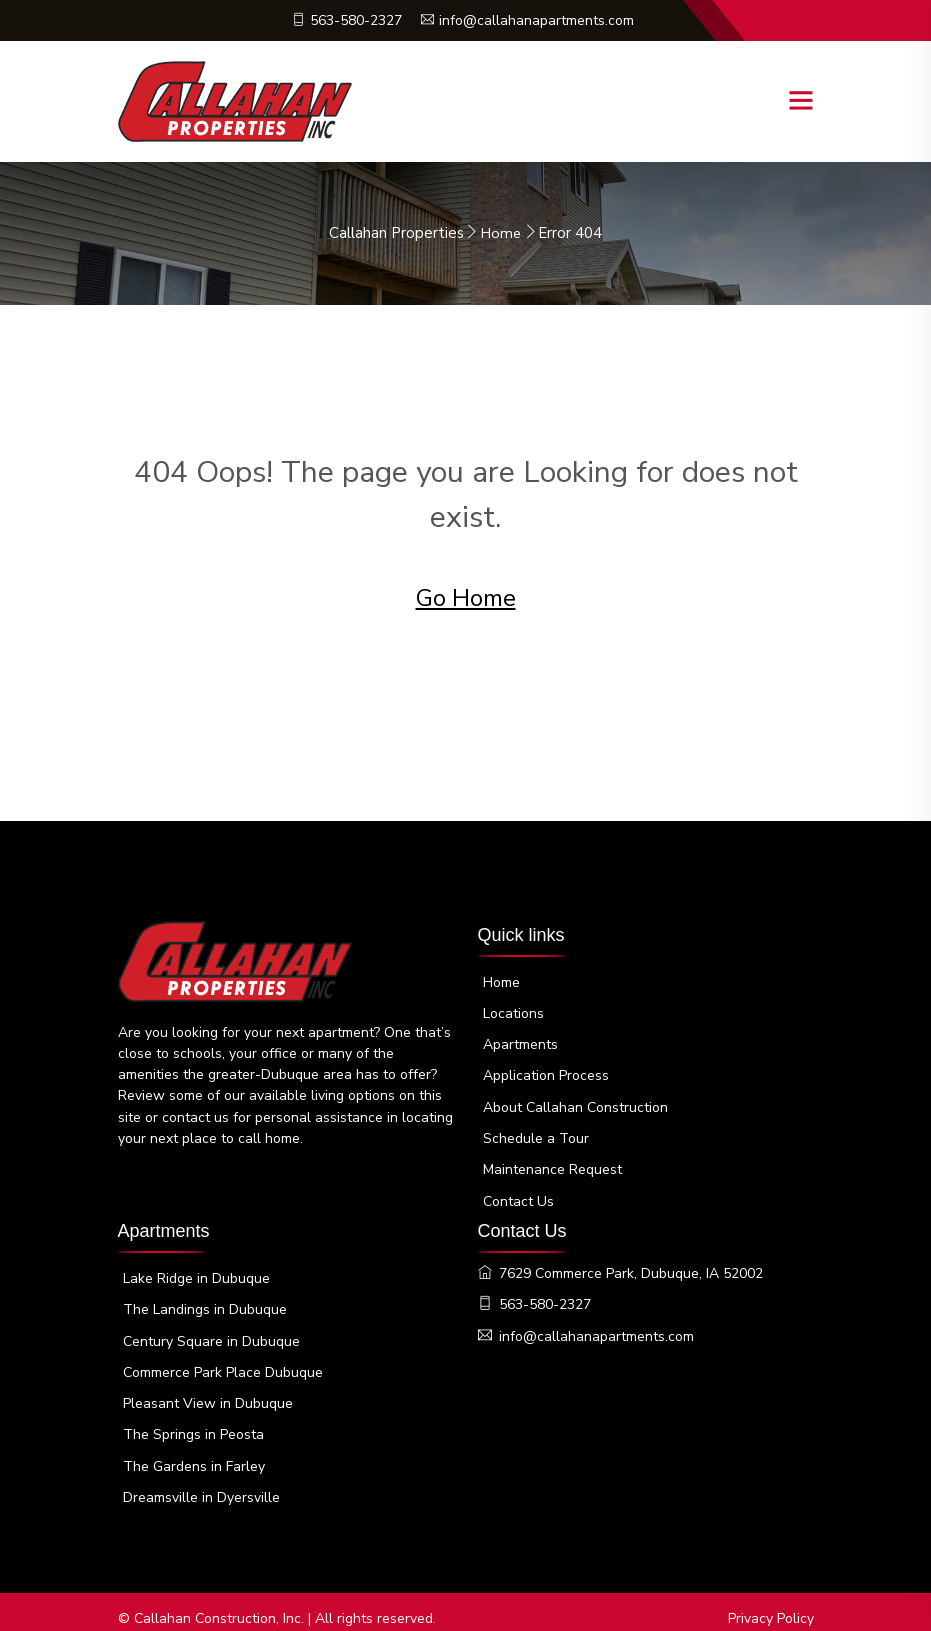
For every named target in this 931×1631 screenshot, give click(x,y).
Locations (513, 1008)
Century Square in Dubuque (211, 1329)
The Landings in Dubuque (205, 1298)
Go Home (466, 598)
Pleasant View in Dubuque (208, 1391)
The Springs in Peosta (193, 1422)
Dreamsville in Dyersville (201, 1484)
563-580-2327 (344, 20)
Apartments (520, 1039)
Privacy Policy (771, 1605)
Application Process (546, 1070)
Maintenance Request (552, 1163)
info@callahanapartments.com (528, 20)
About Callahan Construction (575, 1101)
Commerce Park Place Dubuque (223, 1360)
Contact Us (518, 1194)
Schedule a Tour (536, 1132)
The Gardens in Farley (194, 1453)
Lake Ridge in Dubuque (196, 1267)
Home (501, 233)
